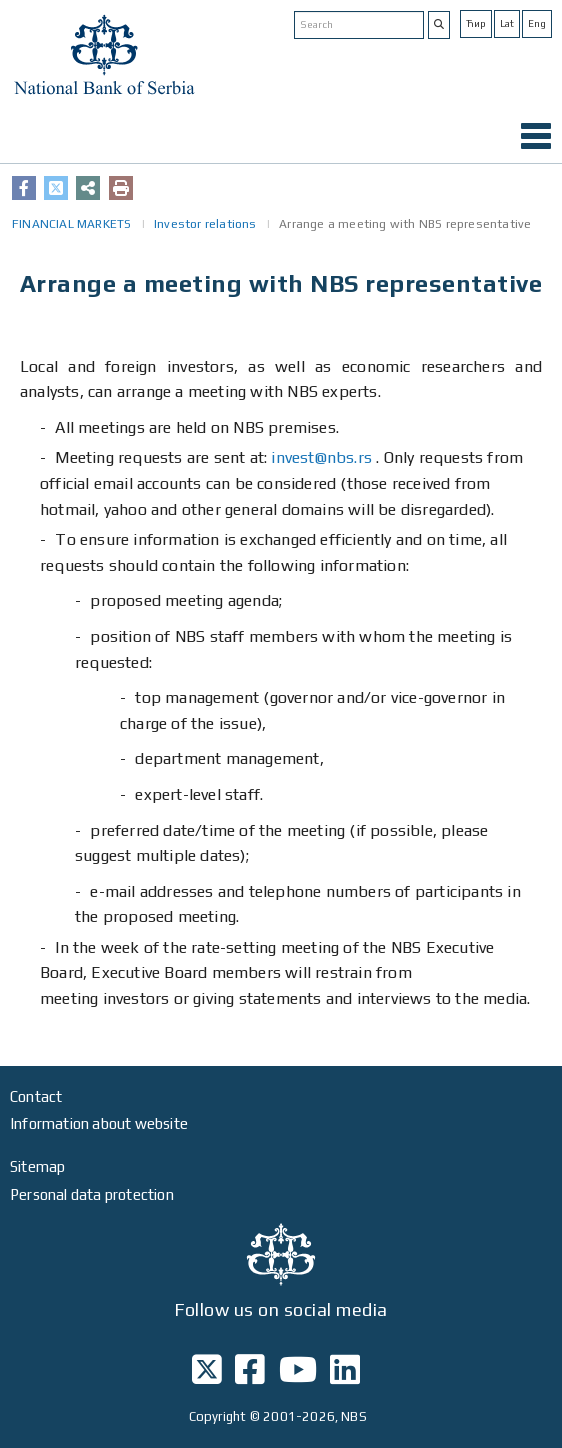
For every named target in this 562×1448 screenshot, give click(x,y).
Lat (507, 23)
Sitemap (37, 1166)
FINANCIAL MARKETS (71, 224)
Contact (36, 1096)
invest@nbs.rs (321, 457)
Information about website (99, 1123)
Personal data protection (92, 1194)
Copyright (218, 1416)
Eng (537, 23)
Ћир (476, 23)
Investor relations (205, 224)
